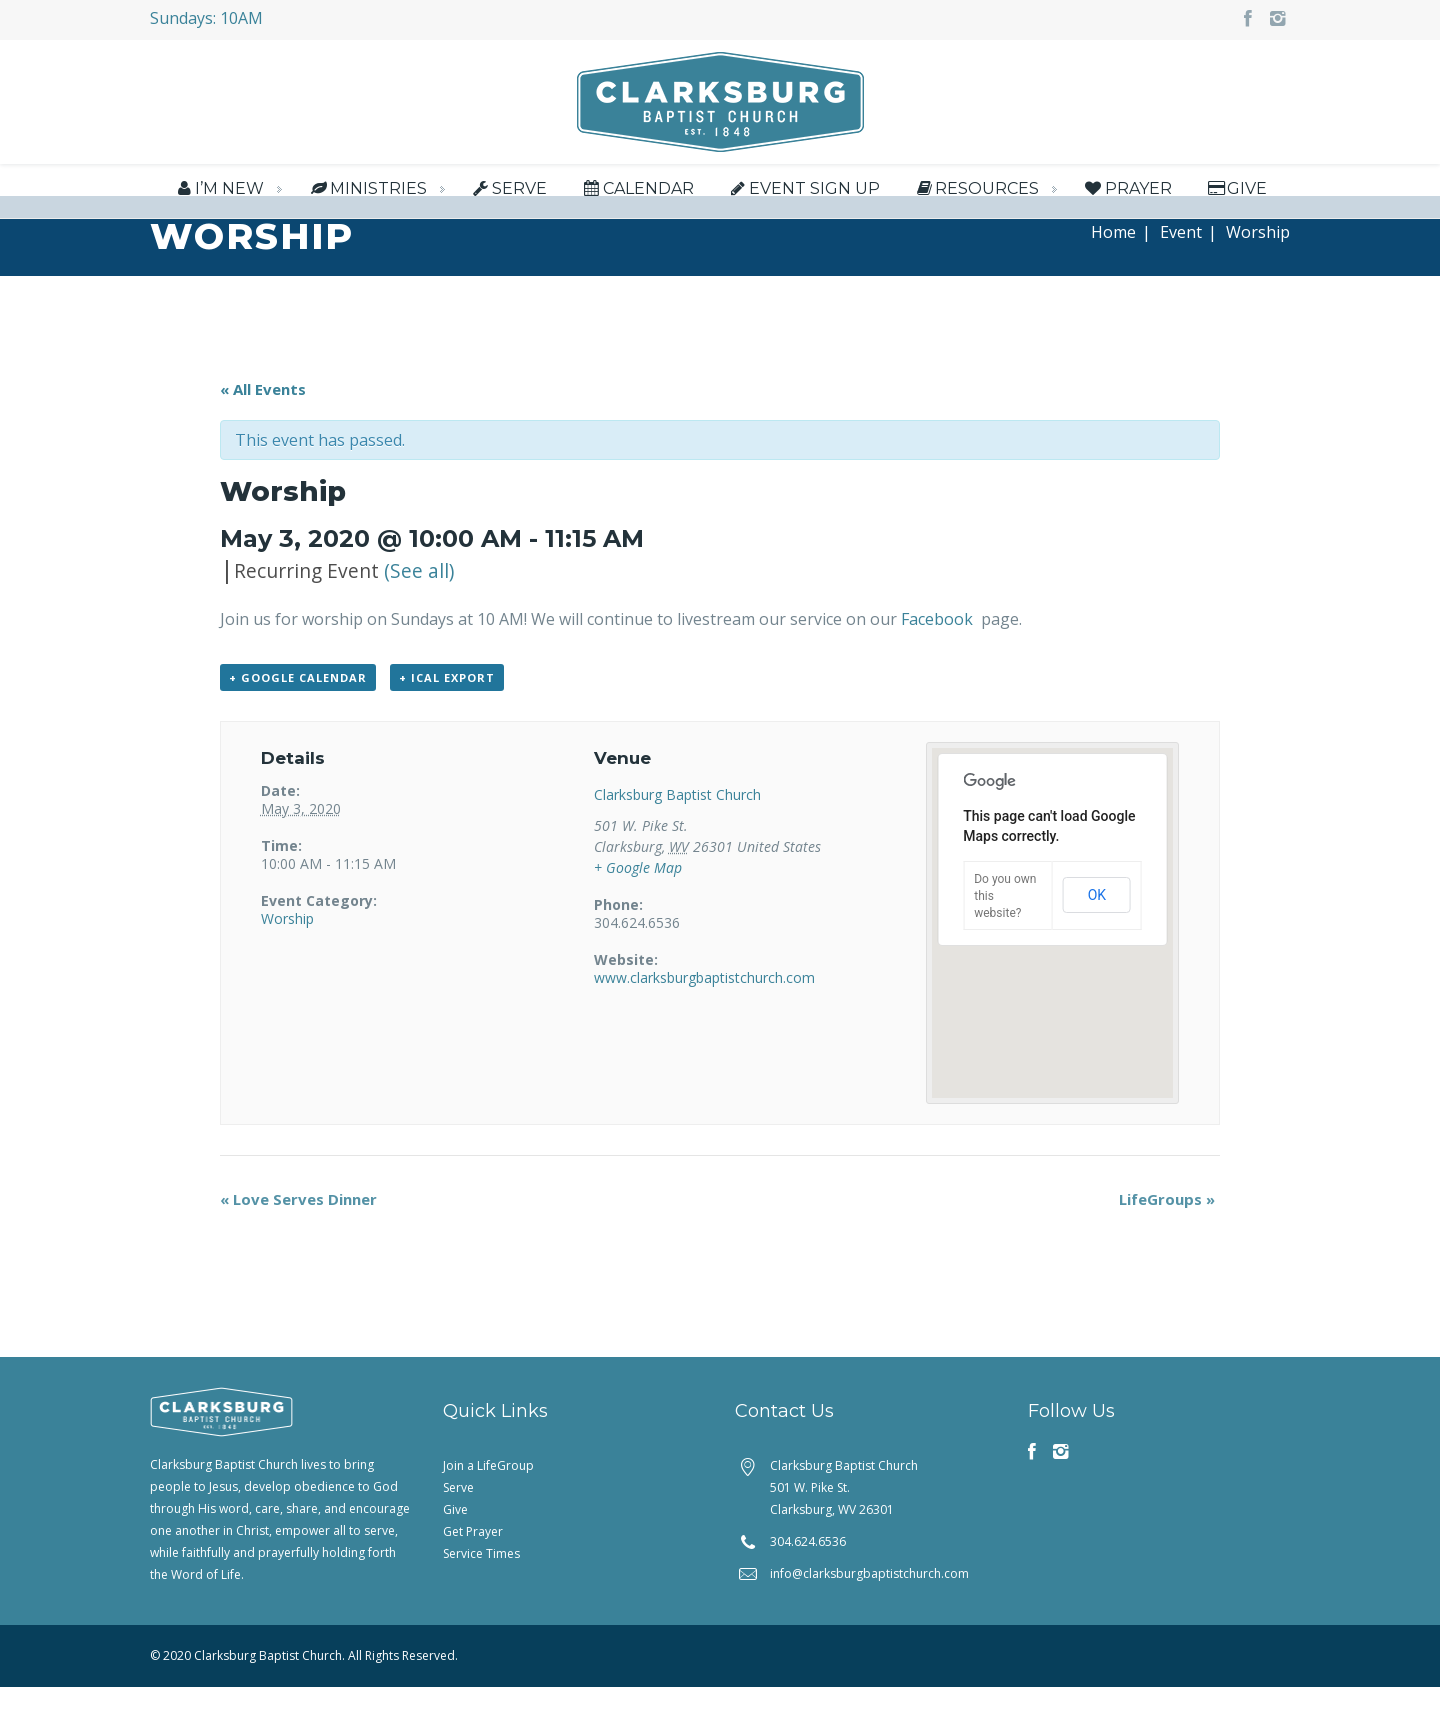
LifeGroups (1167, 1221)
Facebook (939, 641)
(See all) (419, 592)
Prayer (1126, 190)
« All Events (263, 411)
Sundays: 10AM (206, 18)
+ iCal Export (447, 699)
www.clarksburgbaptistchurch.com (704, 999)
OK (1097, 918)
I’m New (218, 190)
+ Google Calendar (298, 699)
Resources (976, 190)
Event (1181, 254)
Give (1236, 190)
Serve (508, 190)
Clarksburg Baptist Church (677, 816)
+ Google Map (638, 889)
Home (1113, 254)
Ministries (366, 190)
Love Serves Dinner (298, 1221)
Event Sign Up (803, 190)
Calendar (636, 190)
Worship (287, 940)
